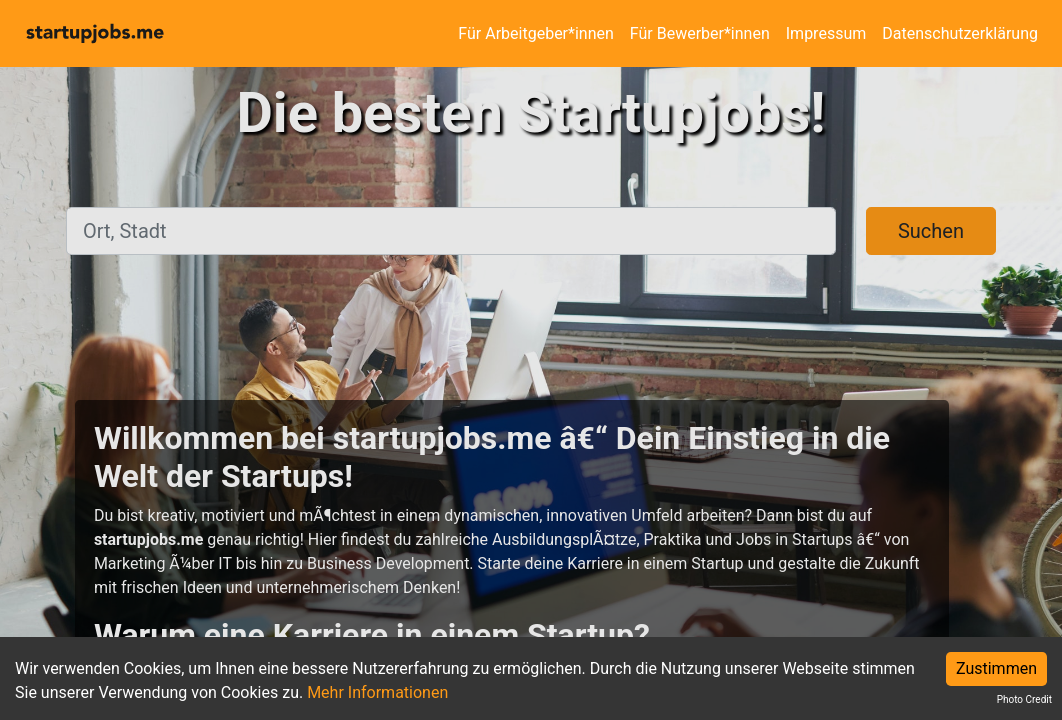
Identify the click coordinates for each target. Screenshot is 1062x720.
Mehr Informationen (377, 692)
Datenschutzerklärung (960, 33)
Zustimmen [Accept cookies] (996, 668)
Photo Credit (1024, 699)
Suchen (931, 231)
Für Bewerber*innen (700, 33)
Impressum (826, 33)
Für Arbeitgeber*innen (535, 33)
